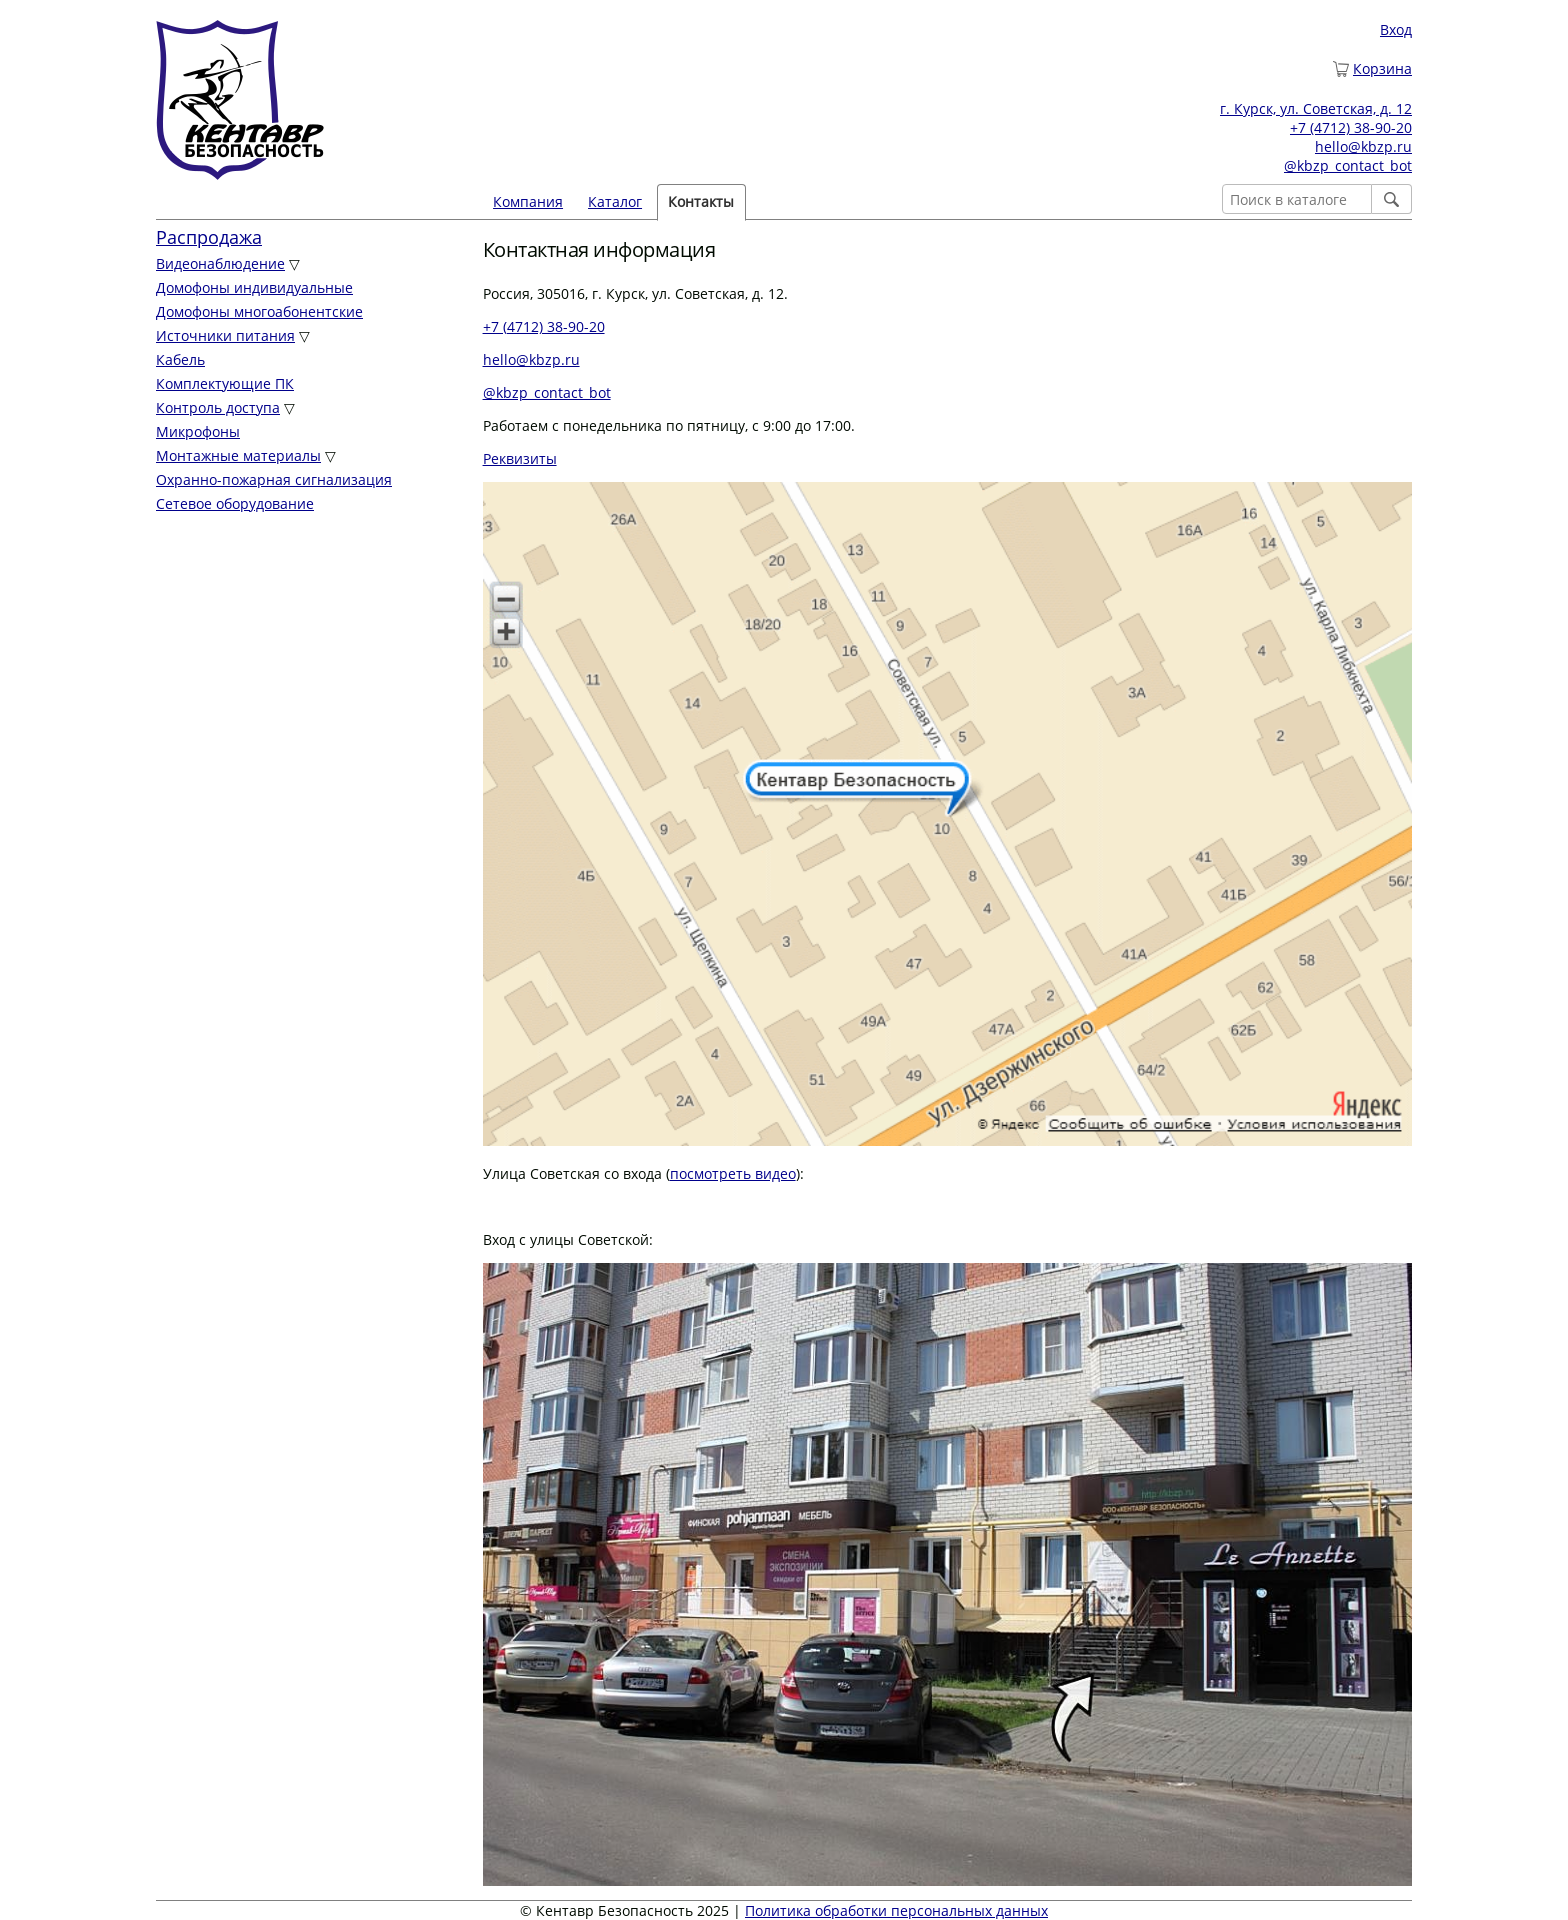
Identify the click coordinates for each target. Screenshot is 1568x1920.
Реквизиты (520, 458)
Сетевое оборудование (235, 503)
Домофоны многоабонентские (259, 311)
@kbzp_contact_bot (1348, 165)
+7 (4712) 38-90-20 (1351, 127)
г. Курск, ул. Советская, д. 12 (1316, 108)
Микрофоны (198, 431)
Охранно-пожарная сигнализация (274, 479)
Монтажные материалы (238, 455)
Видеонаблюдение (220, 263)
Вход (1396, 29)
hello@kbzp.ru (1363, 146)
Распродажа (209, 237)
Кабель (180, 359)
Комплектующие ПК (225, 383)
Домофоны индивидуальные (254, 287)
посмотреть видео (733, 1173)
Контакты (701, 201)
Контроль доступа (218, 407)
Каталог (615, 201)
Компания (528, 201)
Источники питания (225, 335)
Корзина (1382, 68)
